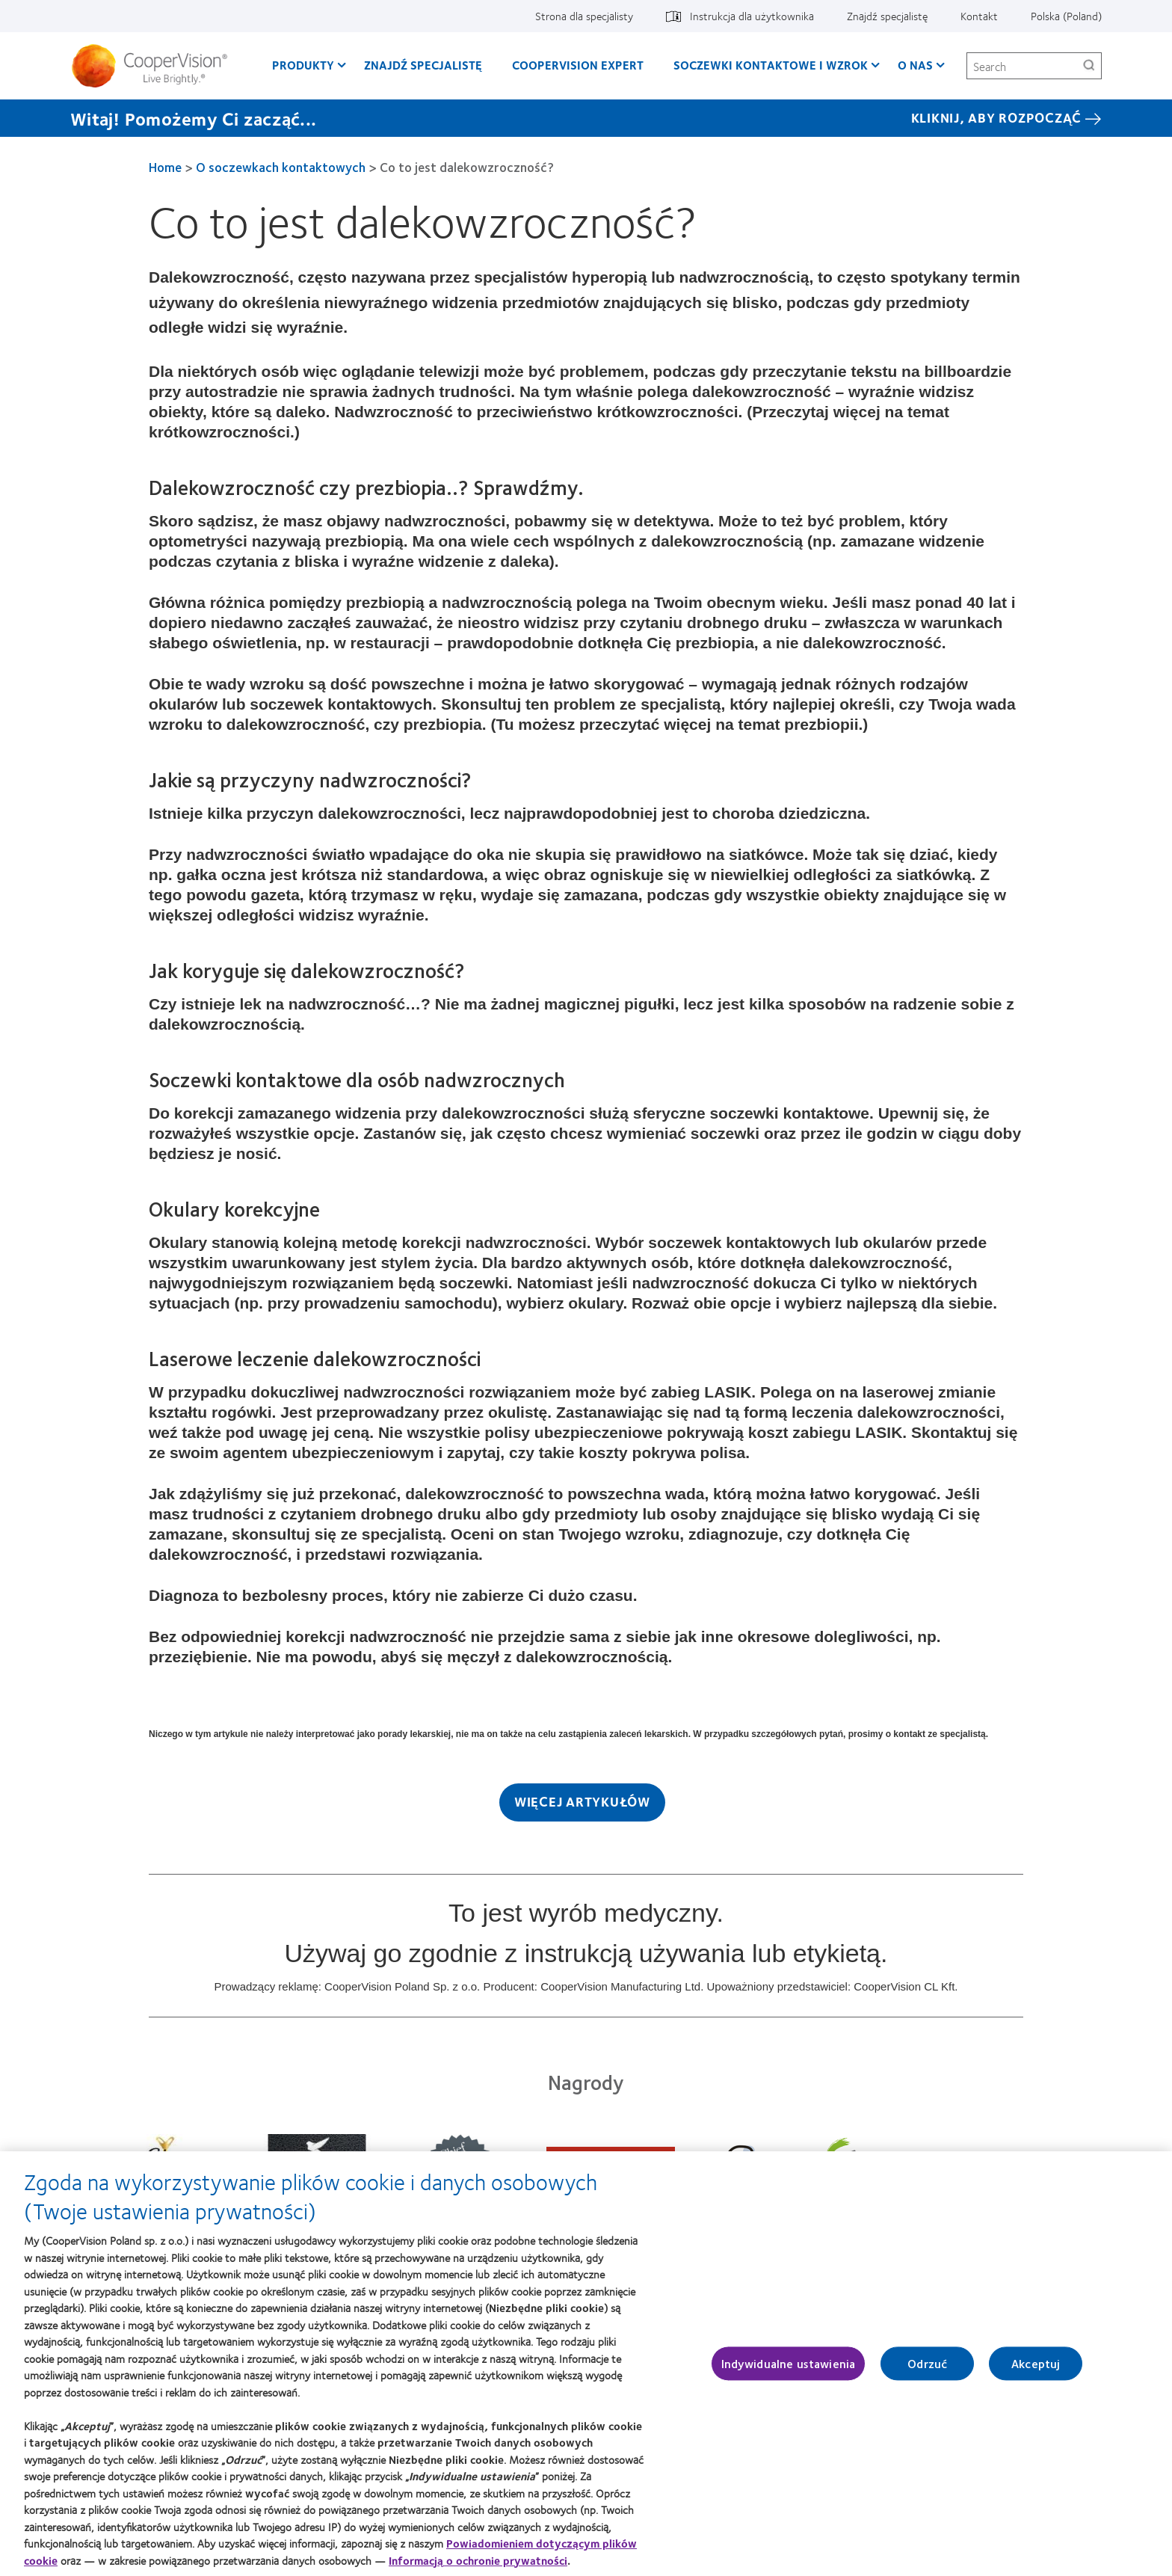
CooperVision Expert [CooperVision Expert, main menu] (578, 64)
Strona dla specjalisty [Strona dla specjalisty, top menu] (584, 16)
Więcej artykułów (582, 1801)
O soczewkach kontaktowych (281, 166)
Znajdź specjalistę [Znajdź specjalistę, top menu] (887, 16)
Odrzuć (927, 2372)
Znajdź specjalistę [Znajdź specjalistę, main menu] (423, 64)
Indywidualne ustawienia (788, 2372)
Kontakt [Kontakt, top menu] (979, 16)
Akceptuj (1035, 2372)
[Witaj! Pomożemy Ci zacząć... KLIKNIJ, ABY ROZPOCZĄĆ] (586, 118)
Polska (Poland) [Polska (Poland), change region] (1066, 16)
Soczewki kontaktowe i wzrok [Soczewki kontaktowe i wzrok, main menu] (770, 64)
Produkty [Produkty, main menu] (303, 64)
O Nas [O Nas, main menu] (915, 64)
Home (165, 166)
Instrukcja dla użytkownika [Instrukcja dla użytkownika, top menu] (752, 16)
